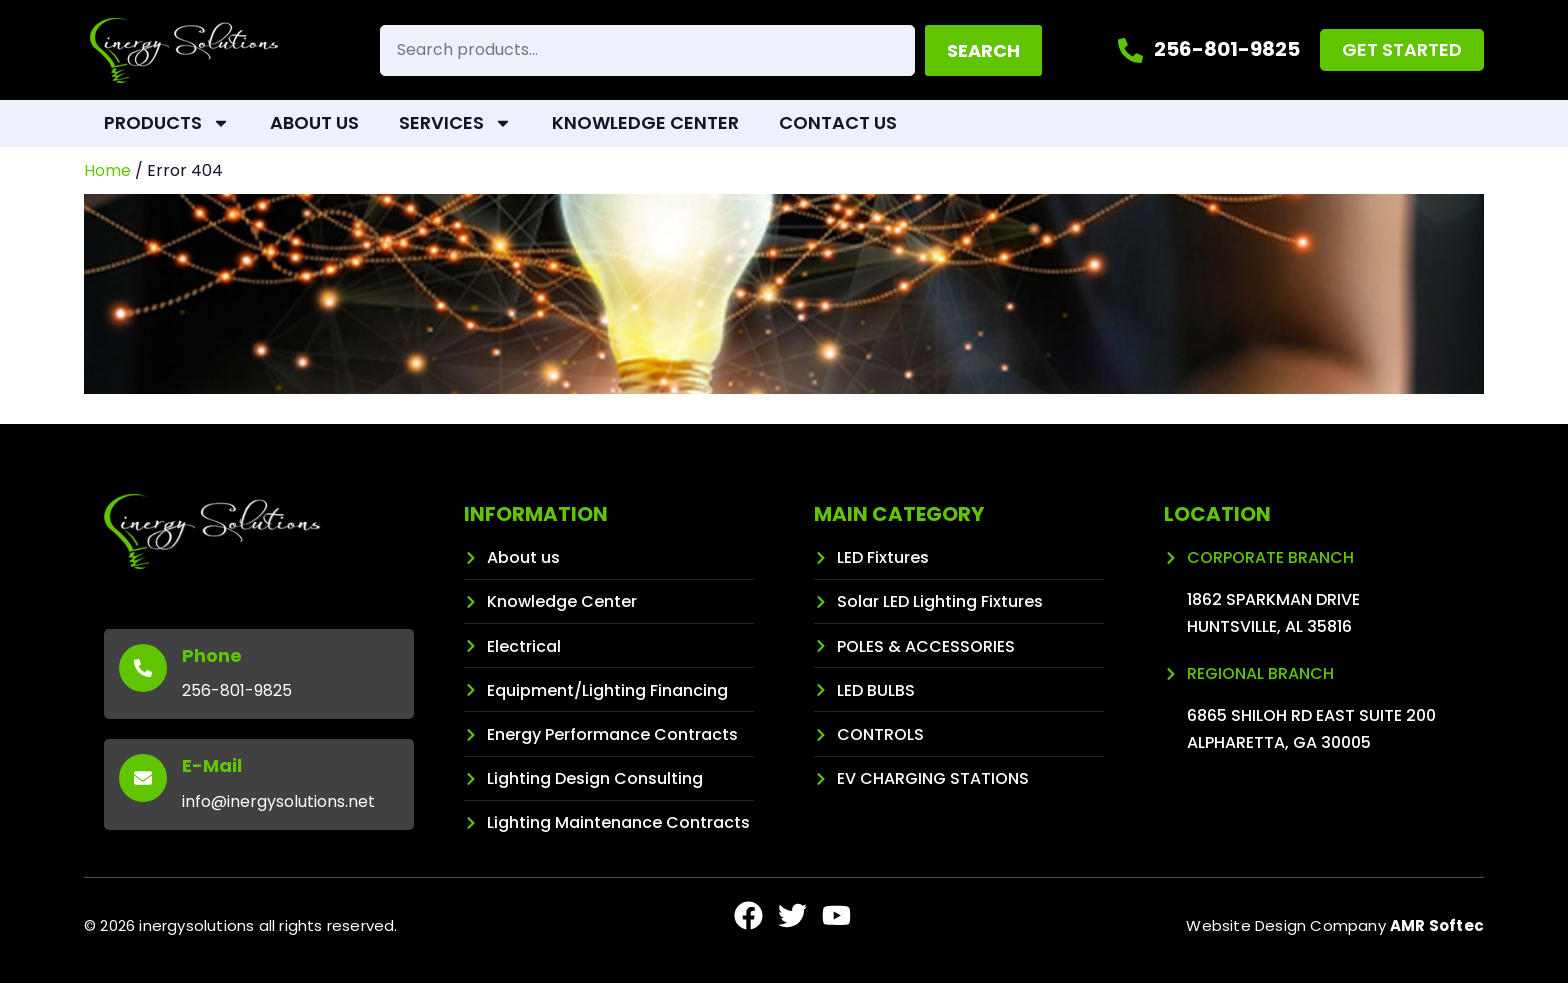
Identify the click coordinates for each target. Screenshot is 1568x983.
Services (455, 123)
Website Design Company (1335, 925)
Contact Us (838, 122)
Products (167, 123)
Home (107, 170)
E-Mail (212, 765)
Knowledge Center (645, 122)
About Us (314, 122)
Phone (212, 655)
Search (983, 50)
